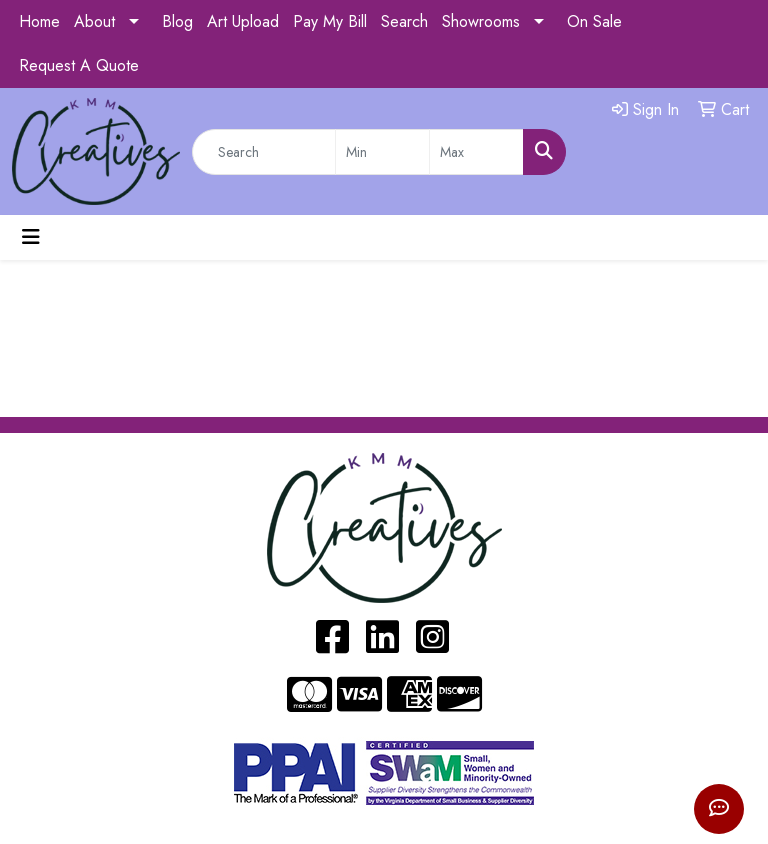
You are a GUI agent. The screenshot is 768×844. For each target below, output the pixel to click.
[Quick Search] (264, 152)
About (94, 21)
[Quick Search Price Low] (382, 152)
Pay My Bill (330, 21)
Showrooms (481, 21)
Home (39, 21)
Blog (177, 21)
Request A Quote (79, 65)
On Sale (594, 21)
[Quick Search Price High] (476, 152)
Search (404, 21)
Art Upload (243, 21)
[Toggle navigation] (31, 237)
